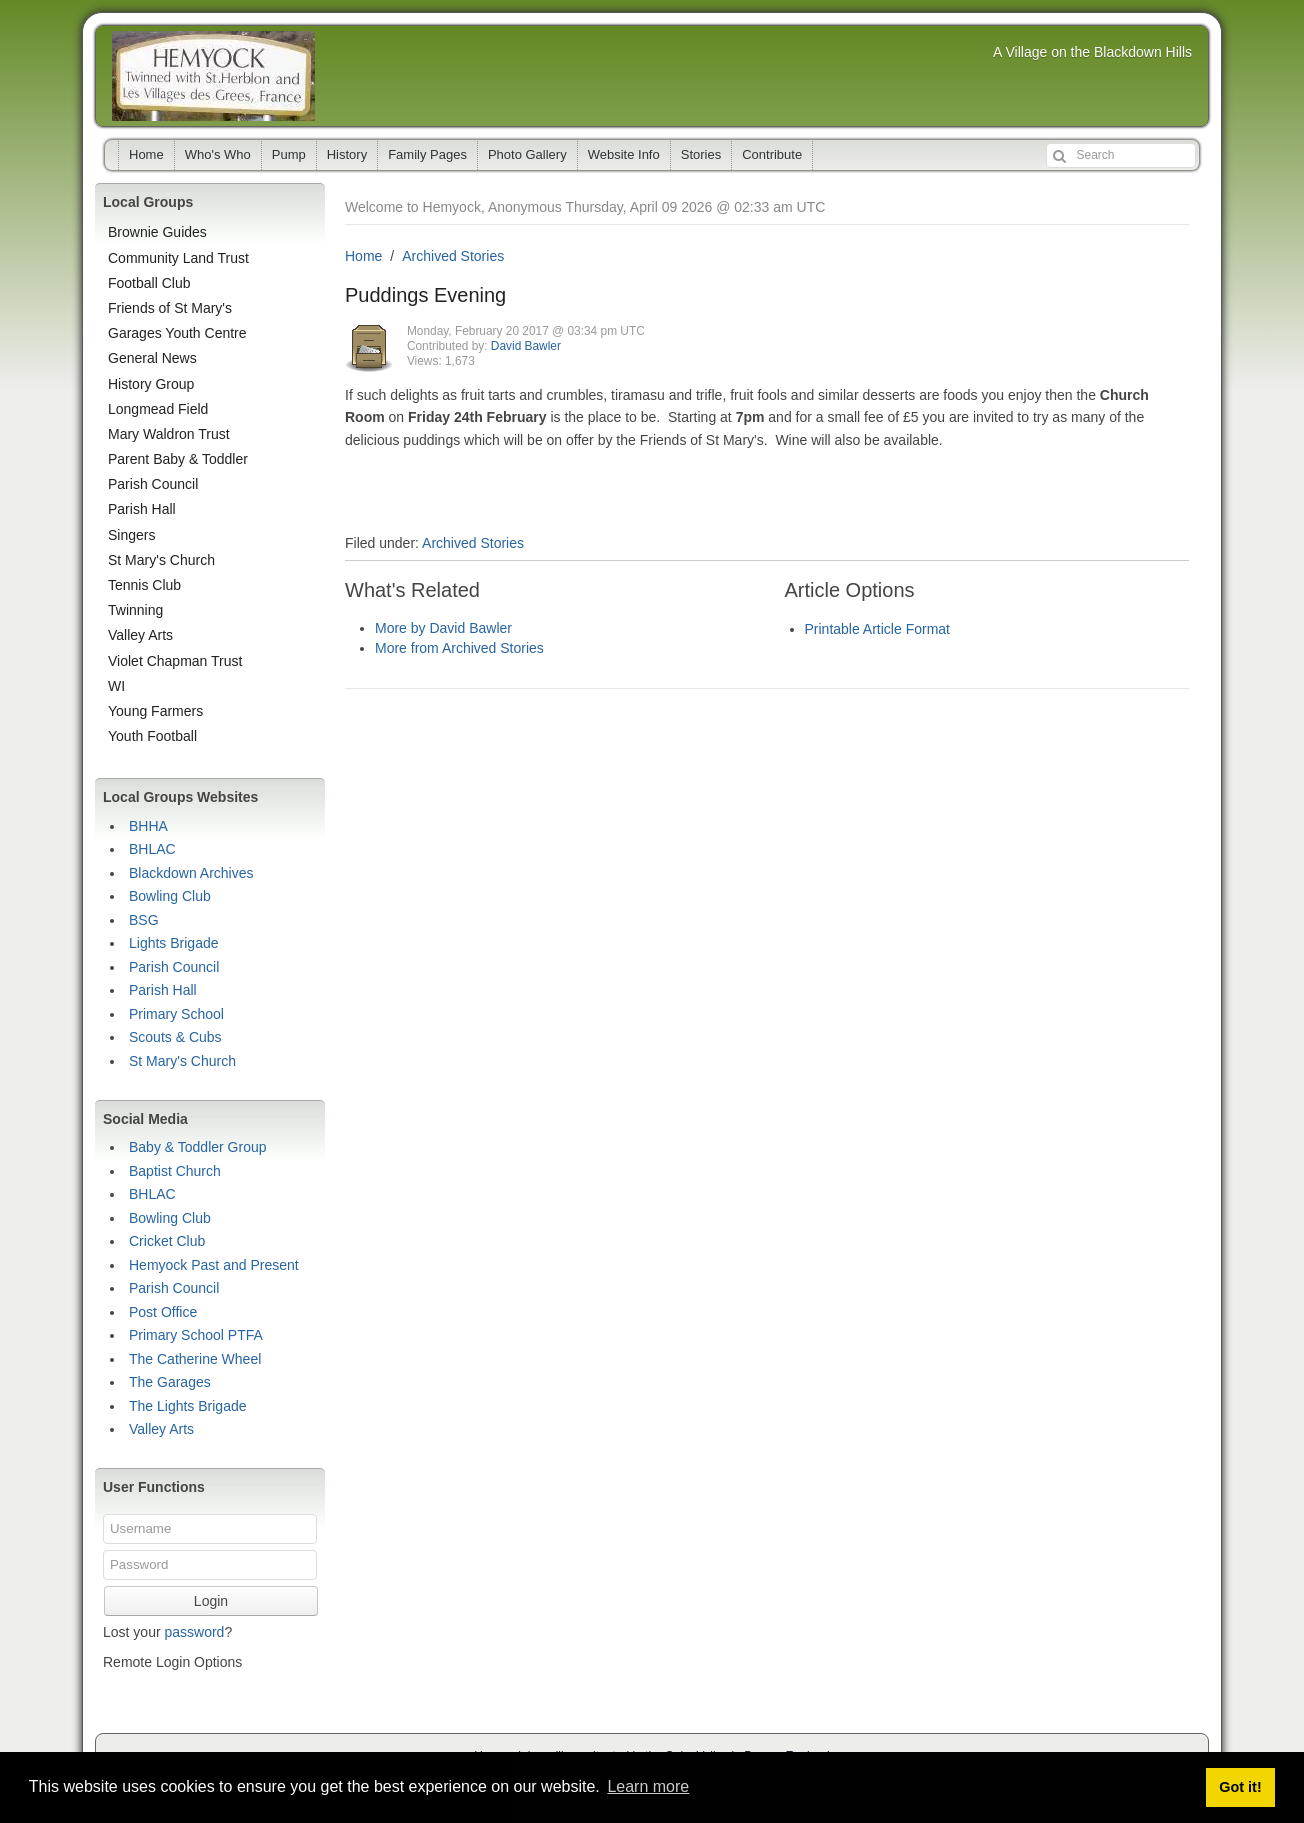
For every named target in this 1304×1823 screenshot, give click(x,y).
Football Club (149, 283)
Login (211, 1601)
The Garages (170, 1382)
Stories (701, 154)
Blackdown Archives (191, 873)
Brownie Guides (157, 232)
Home (146, 154)
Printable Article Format (878, 629)
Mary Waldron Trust (169, 434)
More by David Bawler (443, 628)
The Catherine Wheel (195, 1359)
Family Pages (427, 154)
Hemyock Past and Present (214, 1265)
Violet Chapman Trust (175, 661)
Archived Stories (453, 256)
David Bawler (526, 346)
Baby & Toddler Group (198, 1147)
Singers (131, 535)
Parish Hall (142, 509)
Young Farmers (155, 711)
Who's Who (218, 154)
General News (152, 358)
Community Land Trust (178, 258)
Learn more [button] (648, 1786)
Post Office (163, 1312)
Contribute (772, 154)
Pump (289, 154)
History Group (151, 384)
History (347, 154)
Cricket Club (167, 1241)
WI (116, 686)
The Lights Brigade (188, 1406)
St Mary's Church (161, 560)
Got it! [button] (1240, 1787)
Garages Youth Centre (177, 333)
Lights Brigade (174, 943)
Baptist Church (175, 1171)
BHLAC (152, 849)
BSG (144, 920)
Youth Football (152, 736)
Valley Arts (140, 635)
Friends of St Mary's (170, 308)
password (194, 1632)
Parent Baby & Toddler (178, 459)
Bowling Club (170, 896)
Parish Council (153, 484)
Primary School (176, 1014)
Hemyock (213, 76)
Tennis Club (144, 585)
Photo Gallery (527, 154)
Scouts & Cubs (175, 1037)
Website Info (624, 154)
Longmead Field (158, 409)
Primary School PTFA (196, 1335)
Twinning (135, 610)
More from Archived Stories (459, 648)
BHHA (148, 826)
